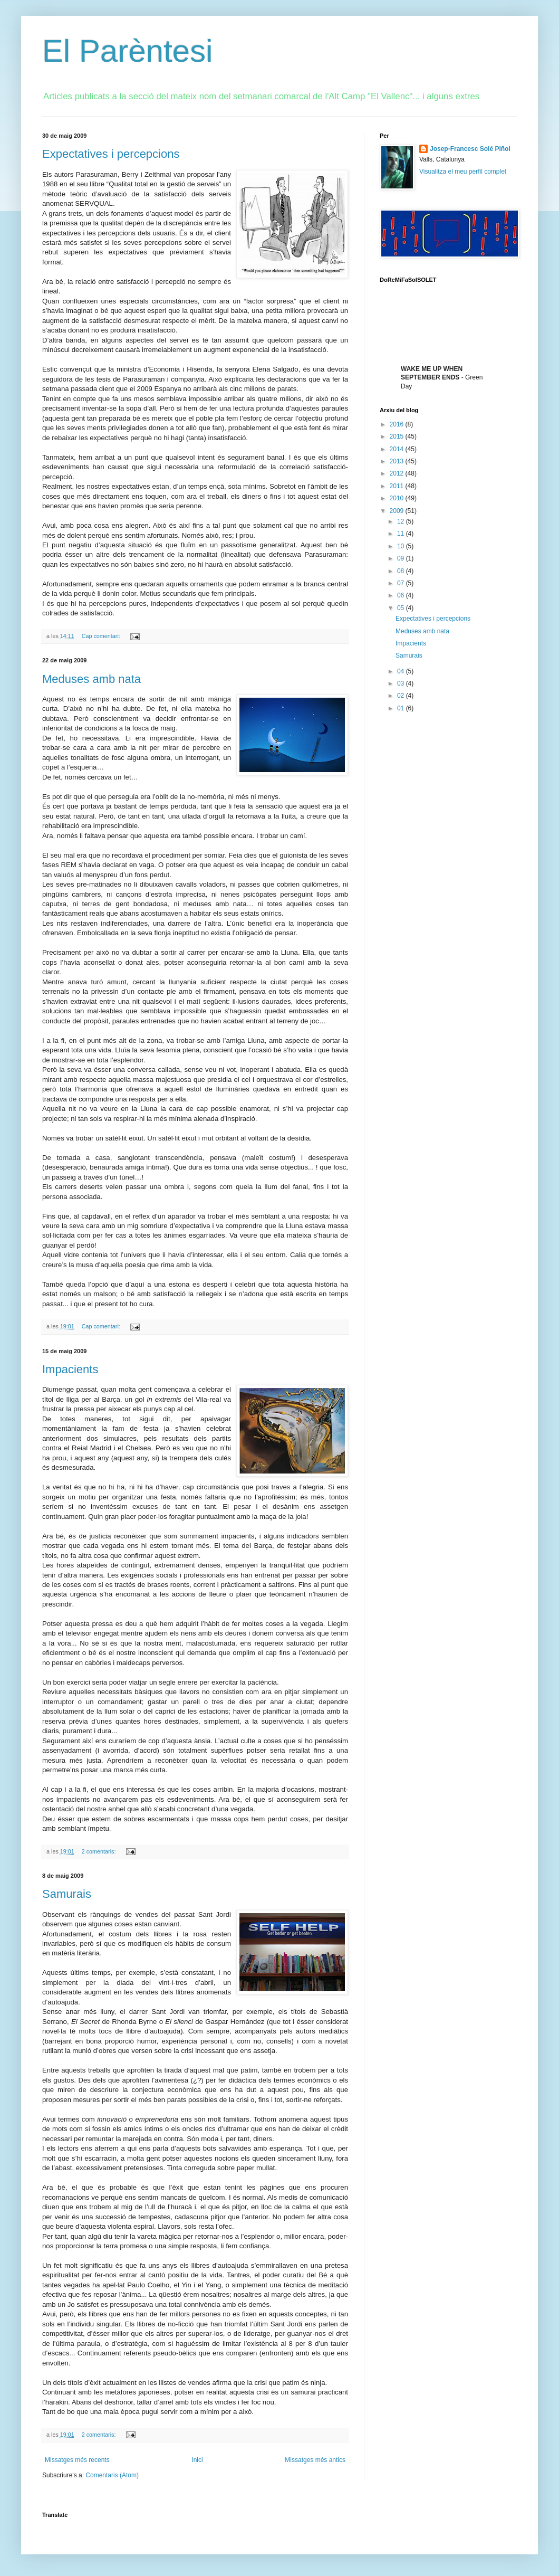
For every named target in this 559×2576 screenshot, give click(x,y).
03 (401, 683)
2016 (398, 424)
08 (401, 571)
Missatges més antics (315, 2460)
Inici (197, 2460)
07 (401, 583)
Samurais (66, 1893)
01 (401, 708)
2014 (398, 449)
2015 (398, 436)
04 (401, 671)
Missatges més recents (77, 2460)
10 (401, 546)
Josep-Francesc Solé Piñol (470, 149)
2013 (398, 461)
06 (401, 595)
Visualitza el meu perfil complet (462, 171)
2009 (398, 511)
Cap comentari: (102, 636)
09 (401, 558)
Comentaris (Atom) (112, 2475)
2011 (398, 486)
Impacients (70, 1369)
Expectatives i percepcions (110, 153)
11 (401, 533)
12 (401, 521)
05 (401, 608)
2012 (398, 473)
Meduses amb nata (91, 679)
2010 (398, 498)
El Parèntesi (127, 51)
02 (401, 695)
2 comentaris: (100, 1851)
